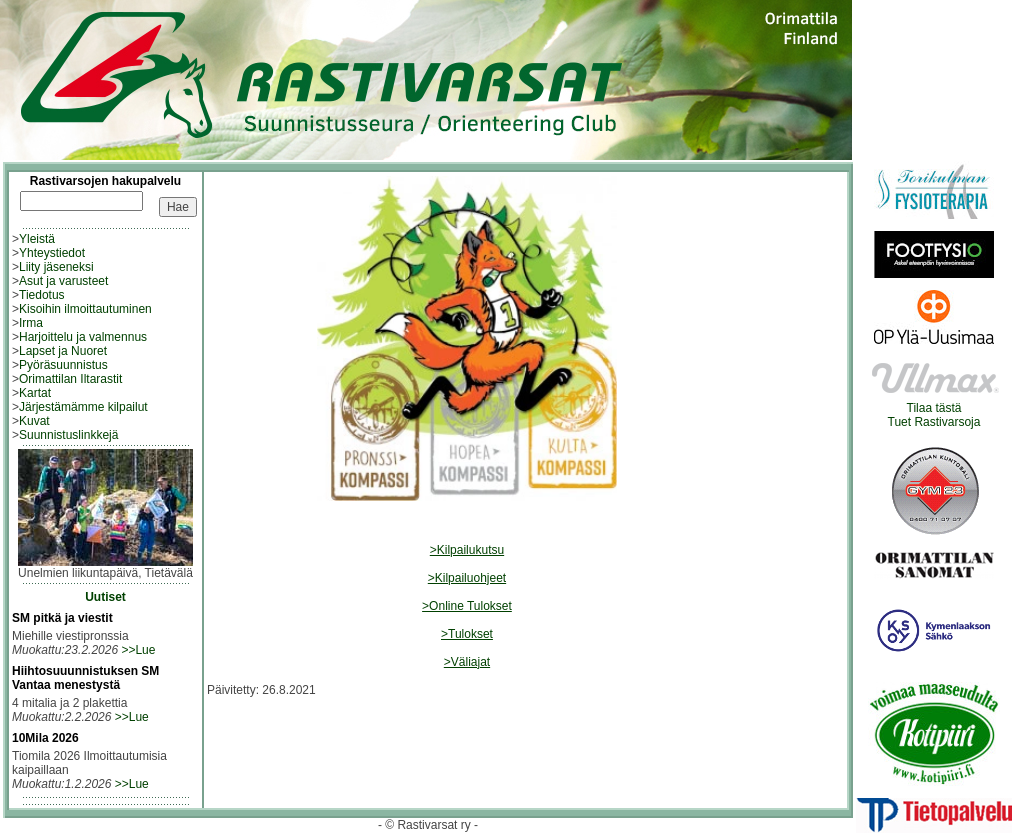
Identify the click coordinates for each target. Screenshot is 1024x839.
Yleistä (37, 239)
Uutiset (105, 597)
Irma (31, 323)
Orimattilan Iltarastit (70, 379)
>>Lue (138, 650)
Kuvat (34, 421)
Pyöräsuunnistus (63, 365)
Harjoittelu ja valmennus (83, 337)
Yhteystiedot (52, 253)
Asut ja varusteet (63, 281)
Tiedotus (42, 295)
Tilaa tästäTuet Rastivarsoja (934, 409)
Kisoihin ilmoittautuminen (85, 309)
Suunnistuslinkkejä (68, 435)
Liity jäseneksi (56, 267)
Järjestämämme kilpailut (83, 407)
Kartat (35, 393)
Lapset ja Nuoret (63, 351)
